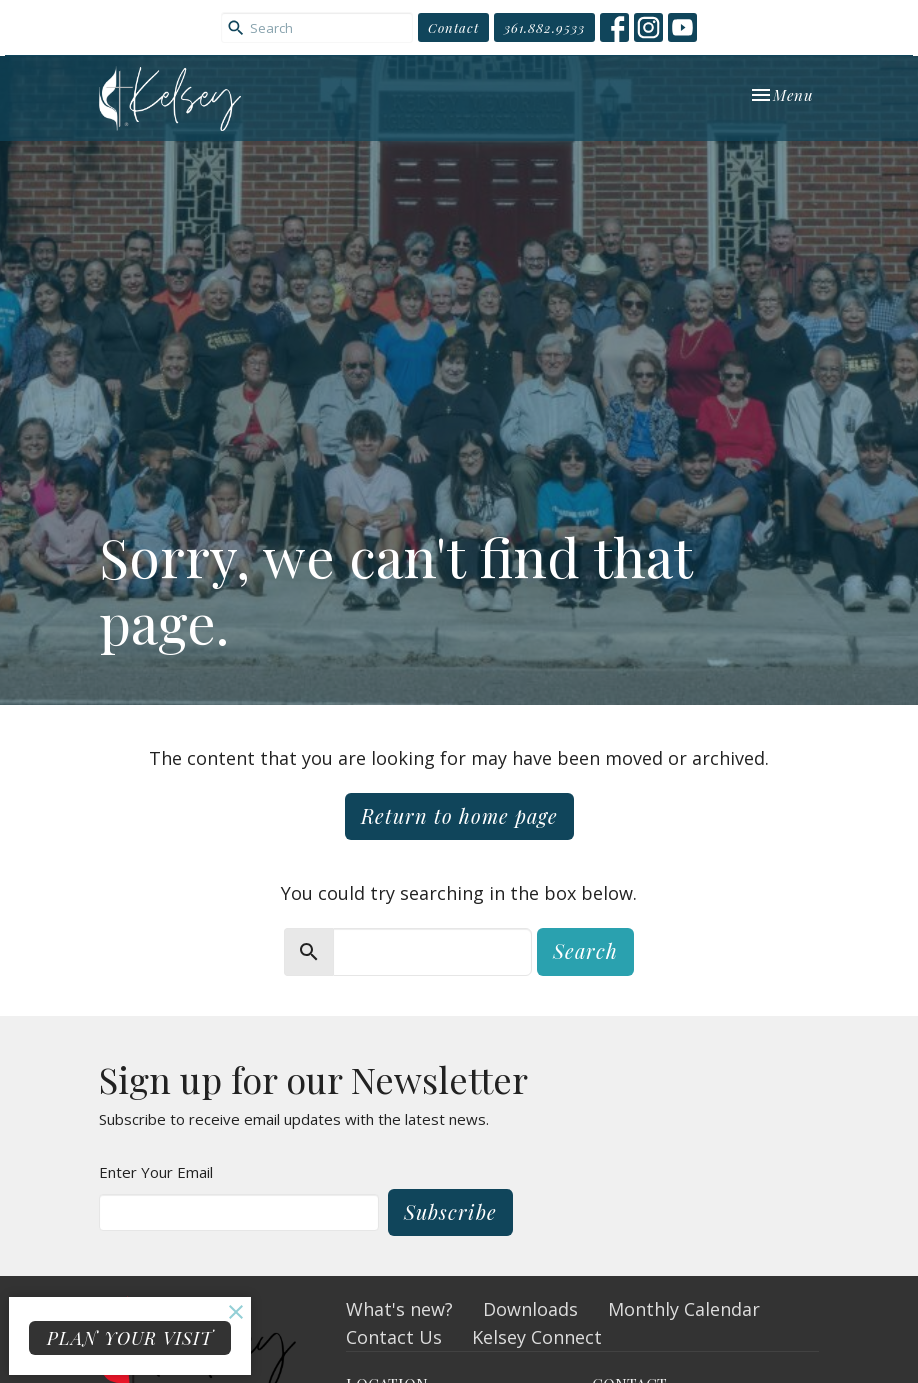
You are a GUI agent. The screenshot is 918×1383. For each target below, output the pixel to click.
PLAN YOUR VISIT (130, 1338)
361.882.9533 (544, 27)
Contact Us (394, 1337)
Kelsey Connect (537, 1337)
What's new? (399, 1309)
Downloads (530, 1309)
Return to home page (459, 815)
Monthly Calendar (684, 1309)
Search (585, 950)
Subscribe (450, 1211)
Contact (453, 27)
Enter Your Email (156, 1172)
